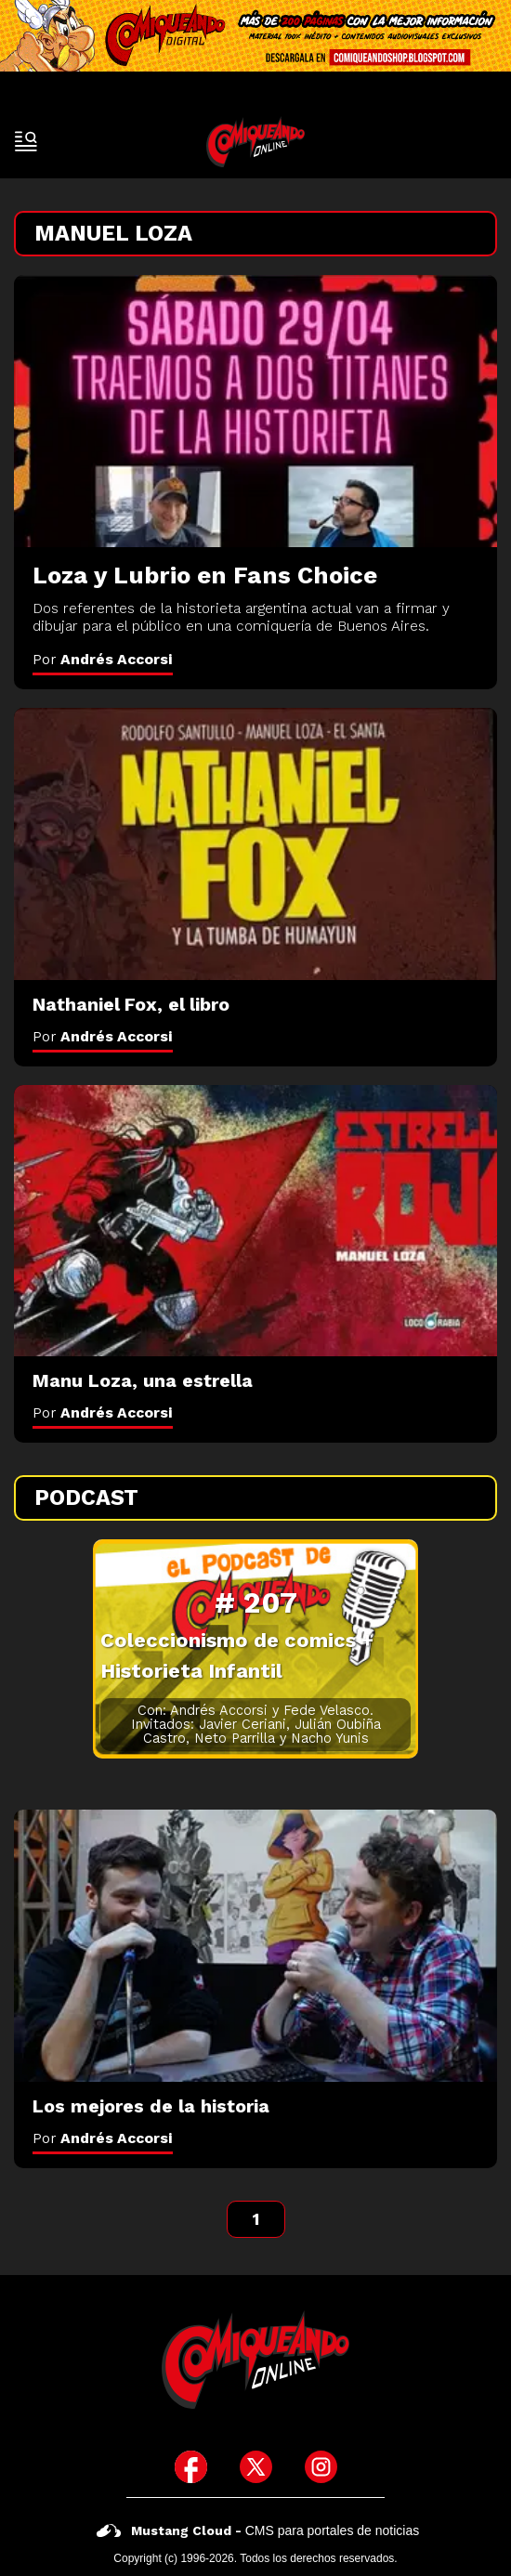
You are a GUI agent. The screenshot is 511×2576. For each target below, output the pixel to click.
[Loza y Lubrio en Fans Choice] (255, 411)
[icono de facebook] (191, 2467)
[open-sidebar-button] (26, 141)
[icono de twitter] (256, 2467)
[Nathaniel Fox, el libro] (255, 844)
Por (103, 659)
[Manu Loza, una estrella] (255, 1221)
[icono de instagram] (321, 2467)
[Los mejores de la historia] (255, 1946)
